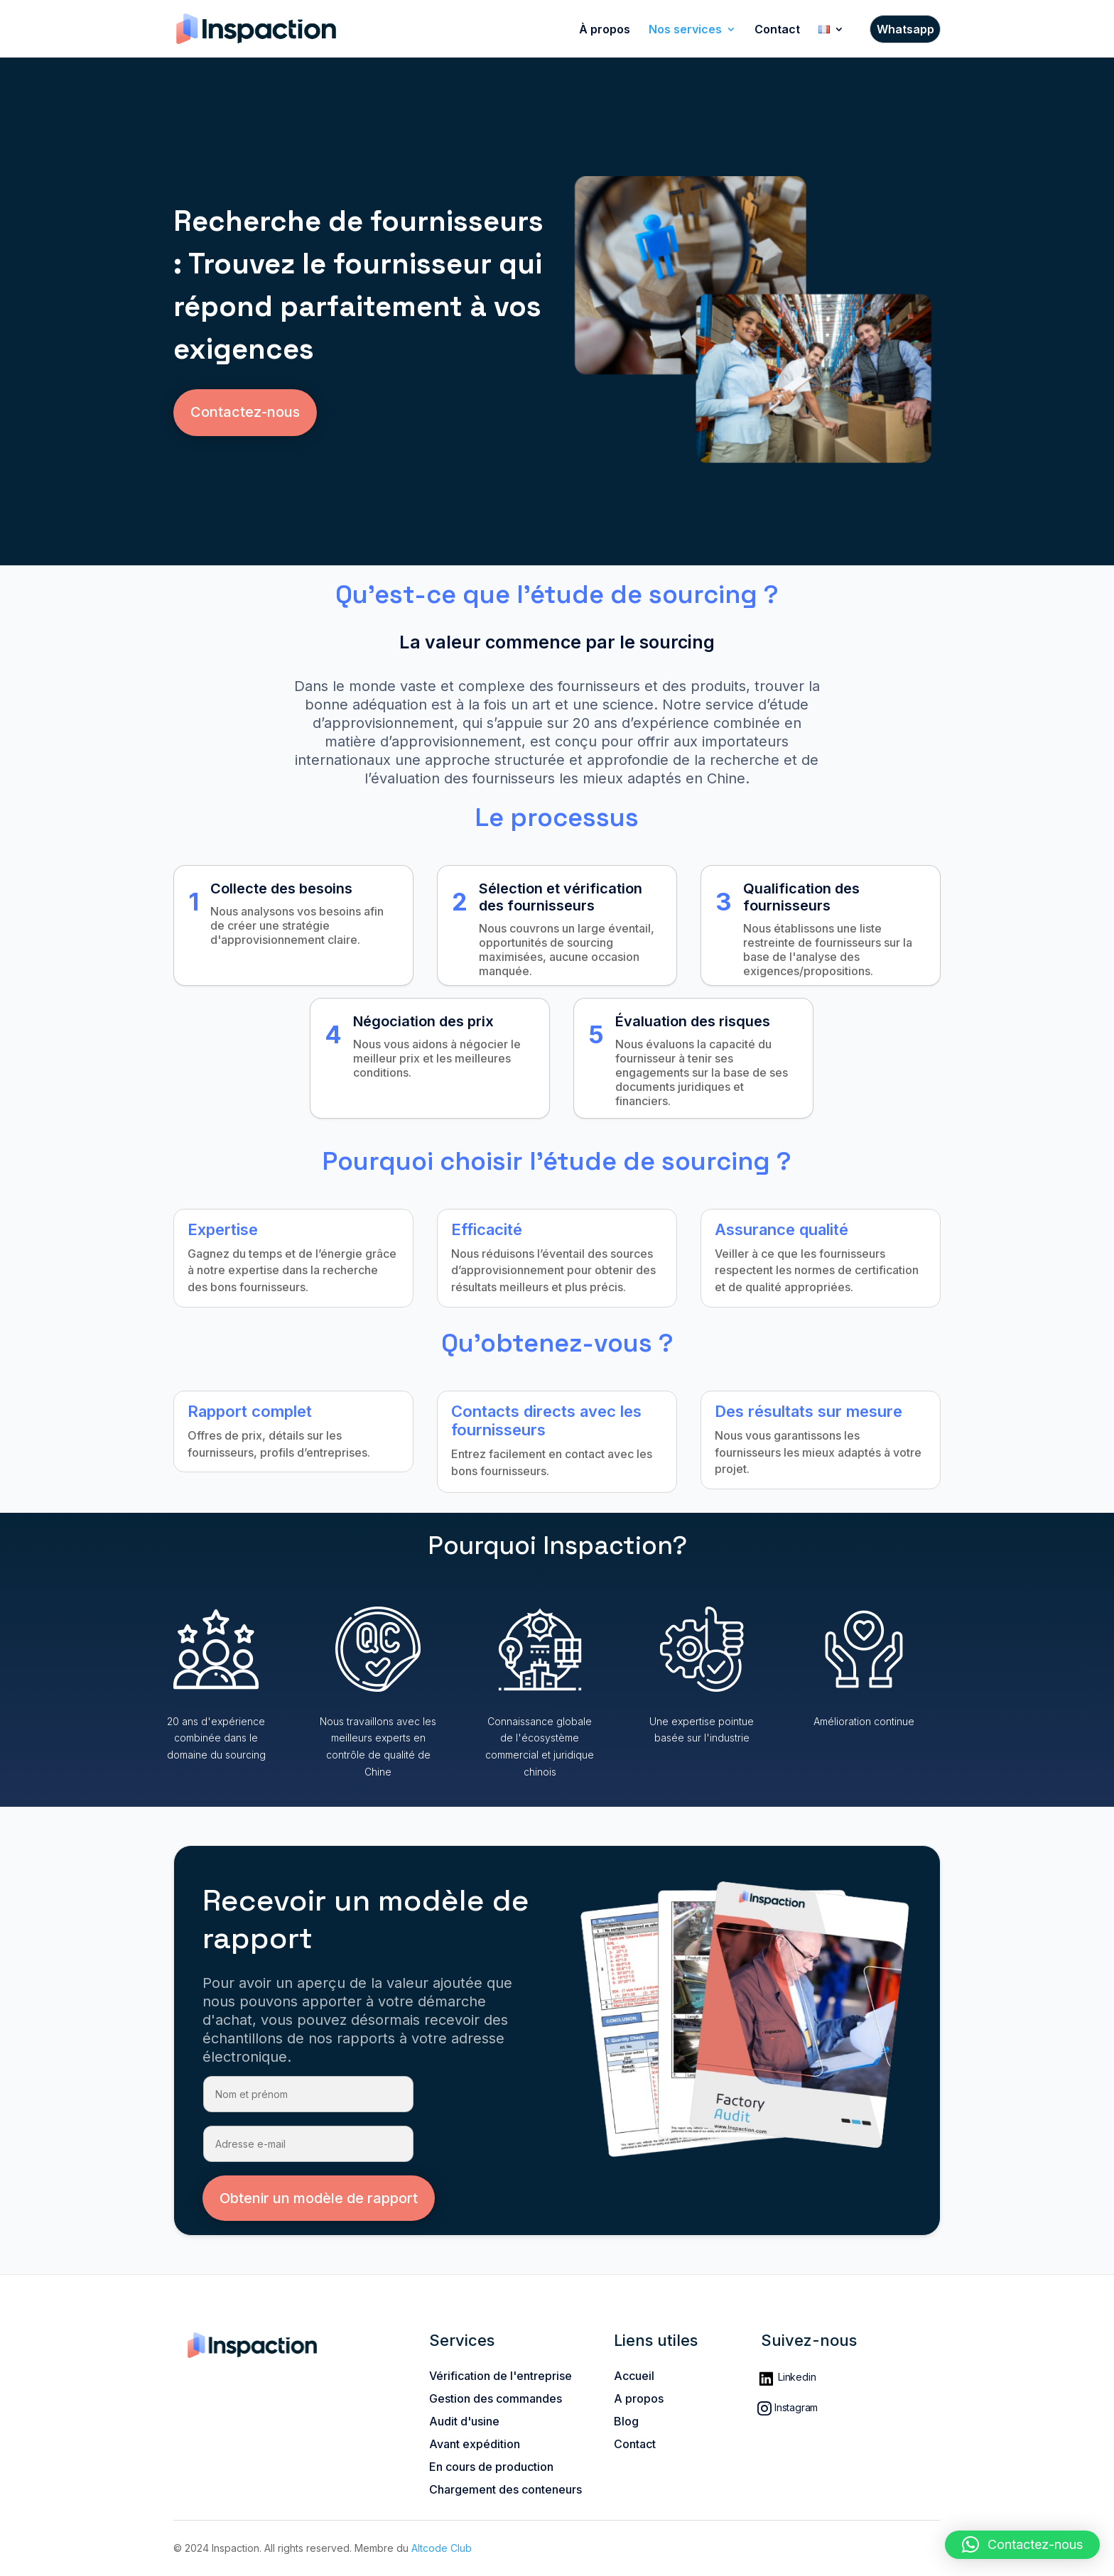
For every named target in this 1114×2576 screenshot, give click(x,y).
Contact (777, 30)
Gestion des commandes (495, 2398)
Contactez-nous (245, 411)
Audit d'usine (464, 2421)
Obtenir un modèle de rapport (319, 2198)
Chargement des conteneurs (505, 2489)
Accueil (634, 2376)
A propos (639, 2398)
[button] (1022, 2545)
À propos (604, 30)
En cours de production (491, 2467)
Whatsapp (905, 30)
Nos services (685, 30)
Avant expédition (474, 2444)
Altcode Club (441, 2548)
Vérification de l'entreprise (500, 2376)
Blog (626, 2421)
